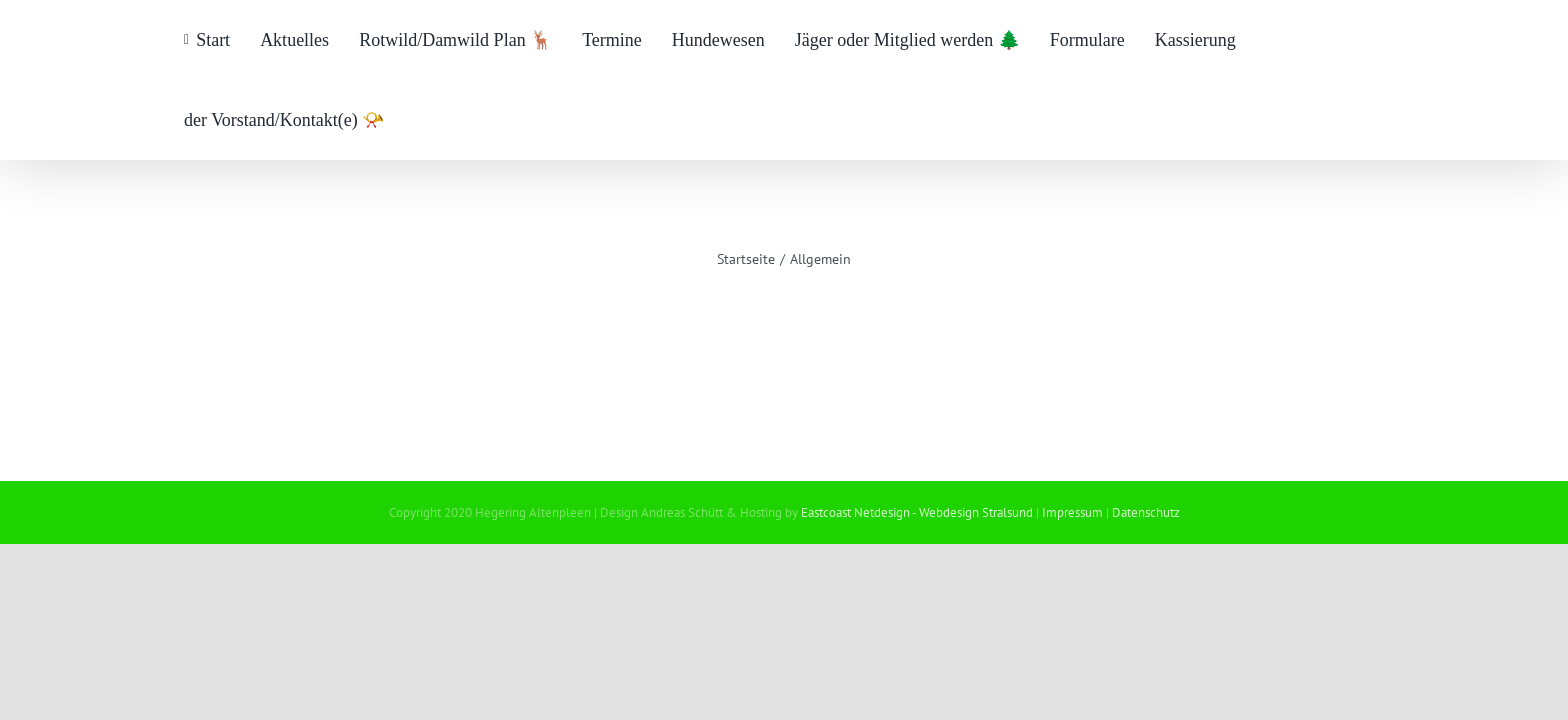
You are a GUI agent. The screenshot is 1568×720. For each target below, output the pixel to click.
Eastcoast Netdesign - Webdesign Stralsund (917, 512)
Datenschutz (1146, 512)
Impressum (1072, 512)
